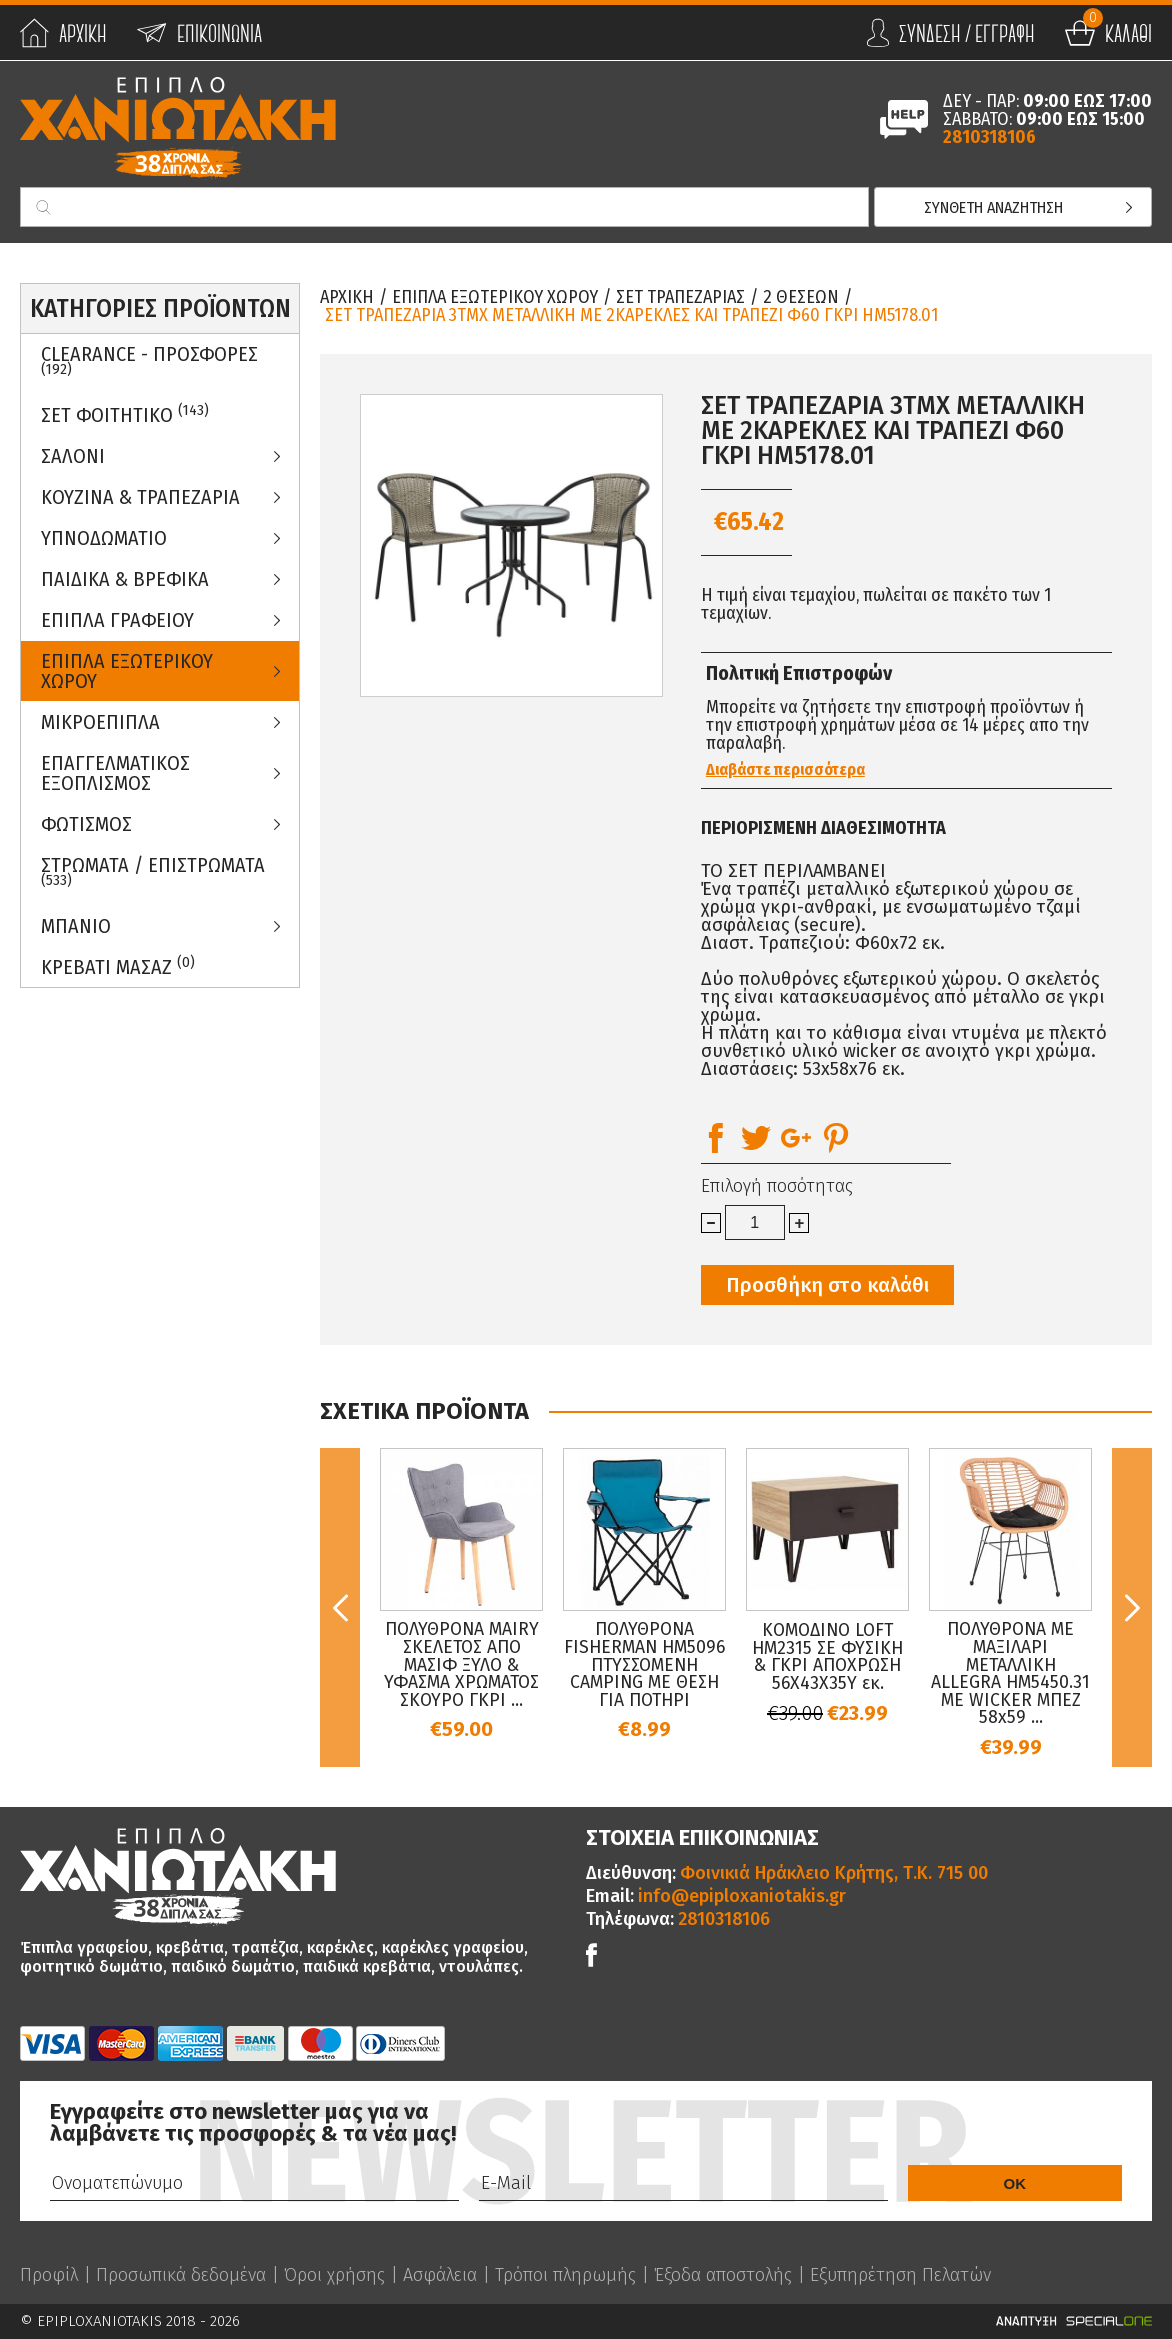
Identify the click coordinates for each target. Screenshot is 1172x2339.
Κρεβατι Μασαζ (118, 966)
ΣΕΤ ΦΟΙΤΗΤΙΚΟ (125, 414)
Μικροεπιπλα (100, 722)
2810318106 (989, 137)
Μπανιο (76, 926)
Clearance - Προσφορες (149, 360)
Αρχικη (347, 297)
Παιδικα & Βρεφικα (125, 579)
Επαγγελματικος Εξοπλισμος (115, 773)
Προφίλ (49, 2275)
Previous (340, 1607)
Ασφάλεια (440, 2275)
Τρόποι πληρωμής (565, 2275)
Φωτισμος (86, 824)
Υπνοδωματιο (104, 538)
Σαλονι (73, 456)
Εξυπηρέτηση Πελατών (900, 2275)
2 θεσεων (801, 297)
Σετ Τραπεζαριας (680, 297)
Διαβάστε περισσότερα (785, 770)
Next (1132, 1607)
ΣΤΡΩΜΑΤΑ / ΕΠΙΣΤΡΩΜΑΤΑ (153, 871)
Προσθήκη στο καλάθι (827, 1285)
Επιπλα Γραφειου (117, 620)
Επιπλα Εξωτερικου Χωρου (127, 671)
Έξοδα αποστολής (723, 2275)
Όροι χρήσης (334, 2275)
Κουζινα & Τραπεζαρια (140, 497)
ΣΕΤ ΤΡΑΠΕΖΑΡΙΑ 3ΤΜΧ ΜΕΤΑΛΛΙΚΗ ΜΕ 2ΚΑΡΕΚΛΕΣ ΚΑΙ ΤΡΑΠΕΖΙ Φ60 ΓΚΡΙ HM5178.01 (631, 315)
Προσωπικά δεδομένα (181, 2275)
